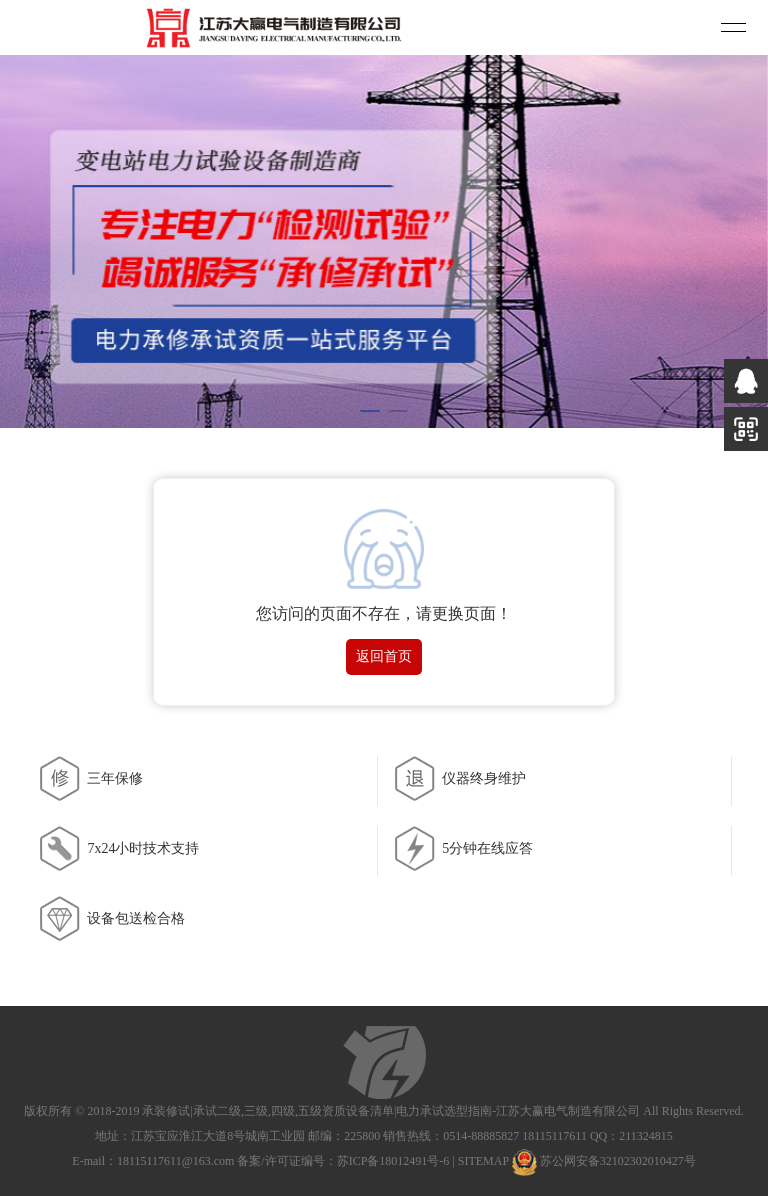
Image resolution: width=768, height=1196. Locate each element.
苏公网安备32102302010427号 (618, 1161)
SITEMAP (483, 1161)
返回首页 (384, 656)
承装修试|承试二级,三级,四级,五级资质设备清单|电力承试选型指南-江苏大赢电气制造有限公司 (391, 1111)
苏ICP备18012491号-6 (393, 1161)
